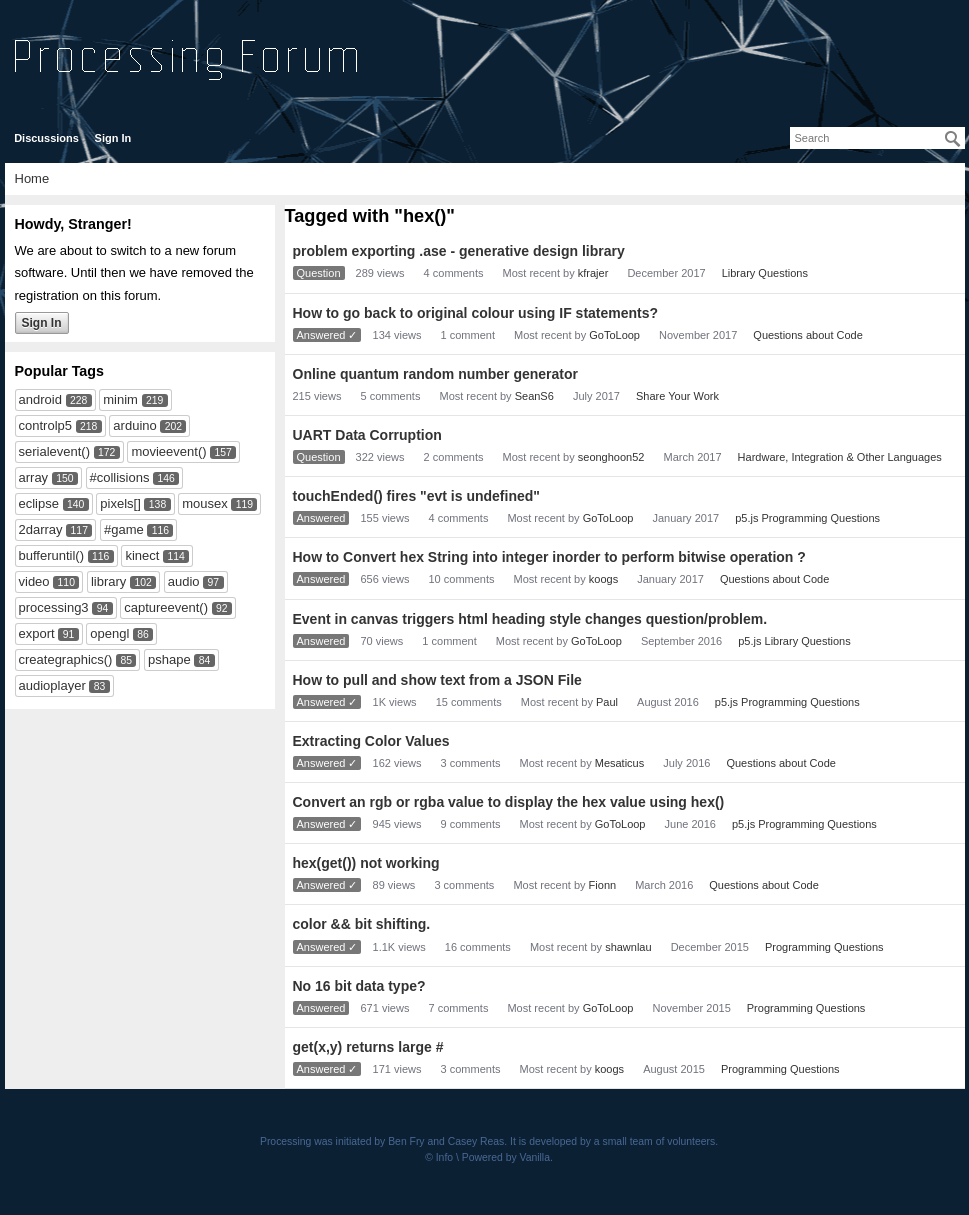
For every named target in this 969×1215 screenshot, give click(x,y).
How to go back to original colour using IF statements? (476, 313)
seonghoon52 (611, 457)
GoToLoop (614, 335)
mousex (205, 503)
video (34, 581)
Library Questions (765, 273)
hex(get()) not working (366, 863)
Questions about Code (807, 335)
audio (184, 581)
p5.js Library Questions (794, 641)
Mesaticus (620, 763)
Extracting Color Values (371, 741)
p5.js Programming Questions (807, 518)
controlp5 (45, 425)
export (37, 633)
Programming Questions (824, 947)
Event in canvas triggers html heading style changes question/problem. (530, 619)
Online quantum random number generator (435, 374)
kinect (142, 555)
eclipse (39, 503)
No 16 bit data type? (359, 986)
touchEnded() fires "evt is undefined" (416, 496)
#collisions (120, 477)
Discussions (46, 138)
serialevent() (55, 451)
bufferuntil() (52, 555)
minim (120, 399)
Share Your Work (677, 396)
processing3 (54, 607)
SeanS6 (534, 396)
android (40, 399)
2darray (41, 529)
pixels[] (120, 503)
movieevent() (168, 451)
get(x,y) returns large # (368, 1047)
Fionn (603, 885)
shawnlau (628, 947)
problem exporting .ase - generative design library (459, 251)
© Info (439, 1157)
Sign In (113, 138)
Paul (607, 702)
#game (124, 529)
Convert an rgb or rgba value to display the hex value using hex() (509, 802)
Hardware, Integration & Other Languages (840, 457)
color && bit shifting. (362, 924)
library (108, 581)
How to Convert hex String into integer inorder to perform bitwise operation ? (549, 557)
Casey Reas (476, 1141)
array (34, 477)
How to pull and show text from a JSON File (437, 680)
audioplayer (52, 685)
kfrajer (593, 273)
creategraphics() (66, 659)
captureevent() (166, 607)
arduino (134, 425)
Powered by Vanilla (506, 1157)
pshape (169, 659)
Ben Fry (406, 1141)
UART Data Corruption (367, 435)
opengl (109, 633)
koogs (603, 579)
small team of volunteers (659, 1141)
